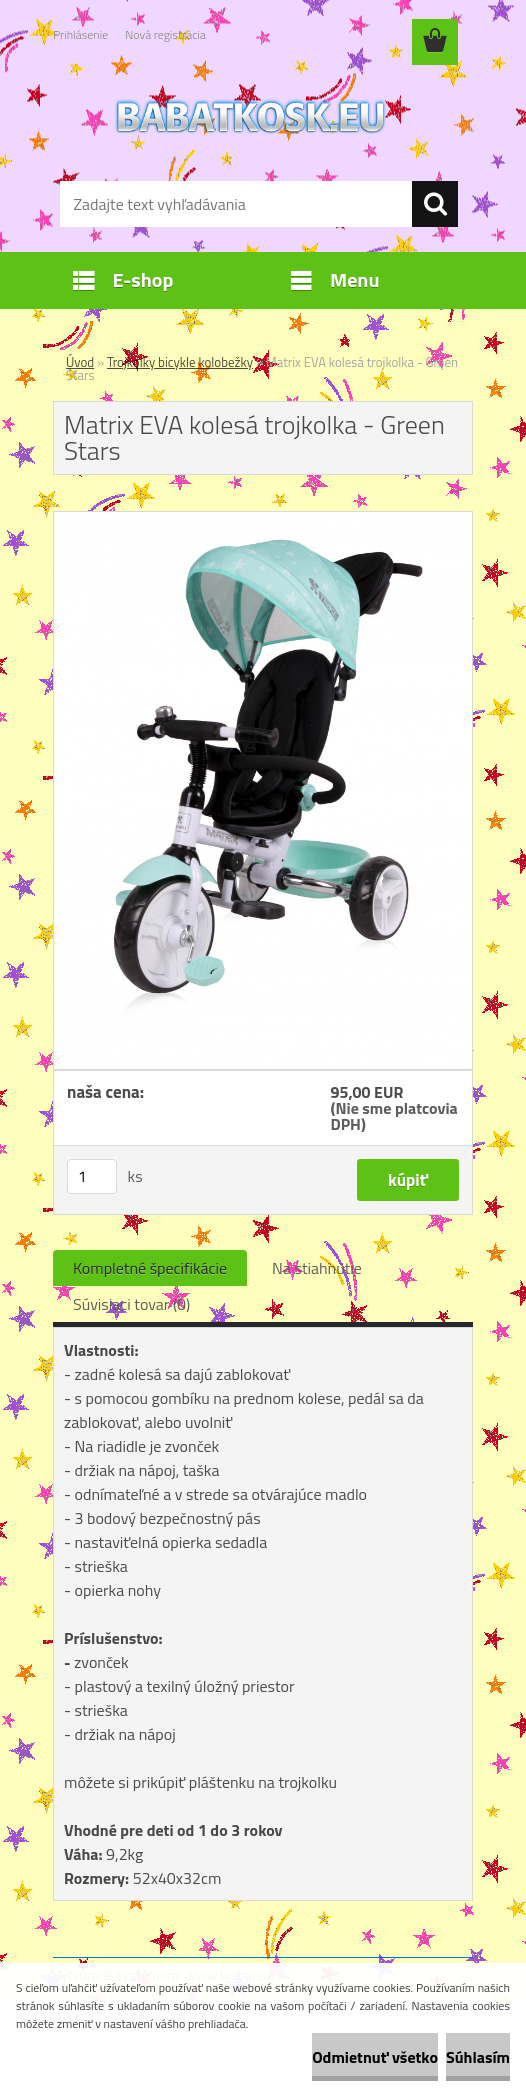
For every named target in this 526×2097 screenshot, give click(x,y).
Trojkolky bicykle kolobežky (180, 362)
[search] (435, 204)
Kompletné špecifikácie (150, 1268)
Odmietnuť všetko (375, 2057)
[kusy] (92, 1176)
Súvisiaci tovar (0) (131, 1304)
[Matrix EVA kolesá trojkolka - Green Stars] (263, 520)
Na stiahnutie (317, 1268)
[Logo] (250, 116)
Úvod (80, 362)
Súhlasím (478, 2057)
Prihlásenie (80, 34)
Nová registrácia (165, 34)
